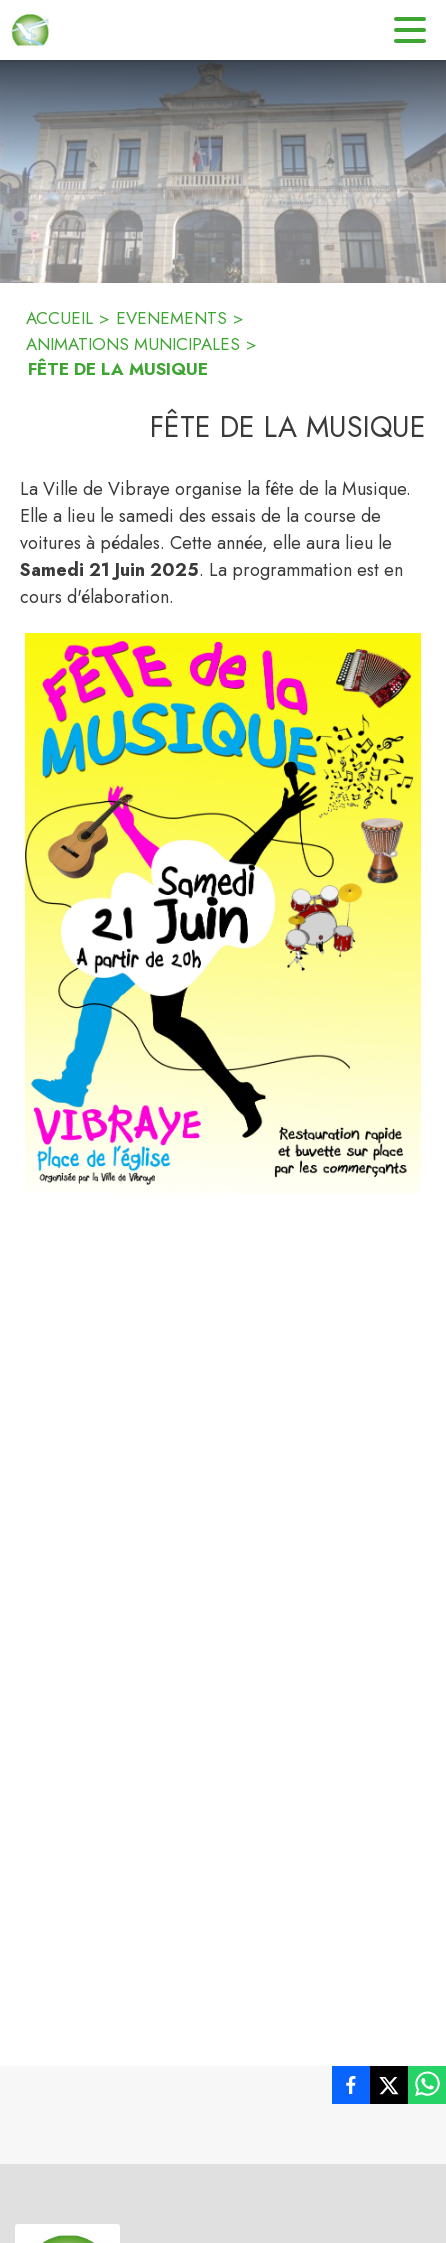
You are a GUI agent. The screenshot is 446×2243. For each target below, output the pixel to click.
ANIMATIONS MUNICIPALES (133, 344)
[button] (223, 913)
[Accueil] (30, 30)
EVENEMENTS (171, 318)
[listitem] (351, 2089)
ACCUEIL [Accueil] (59, 318)
